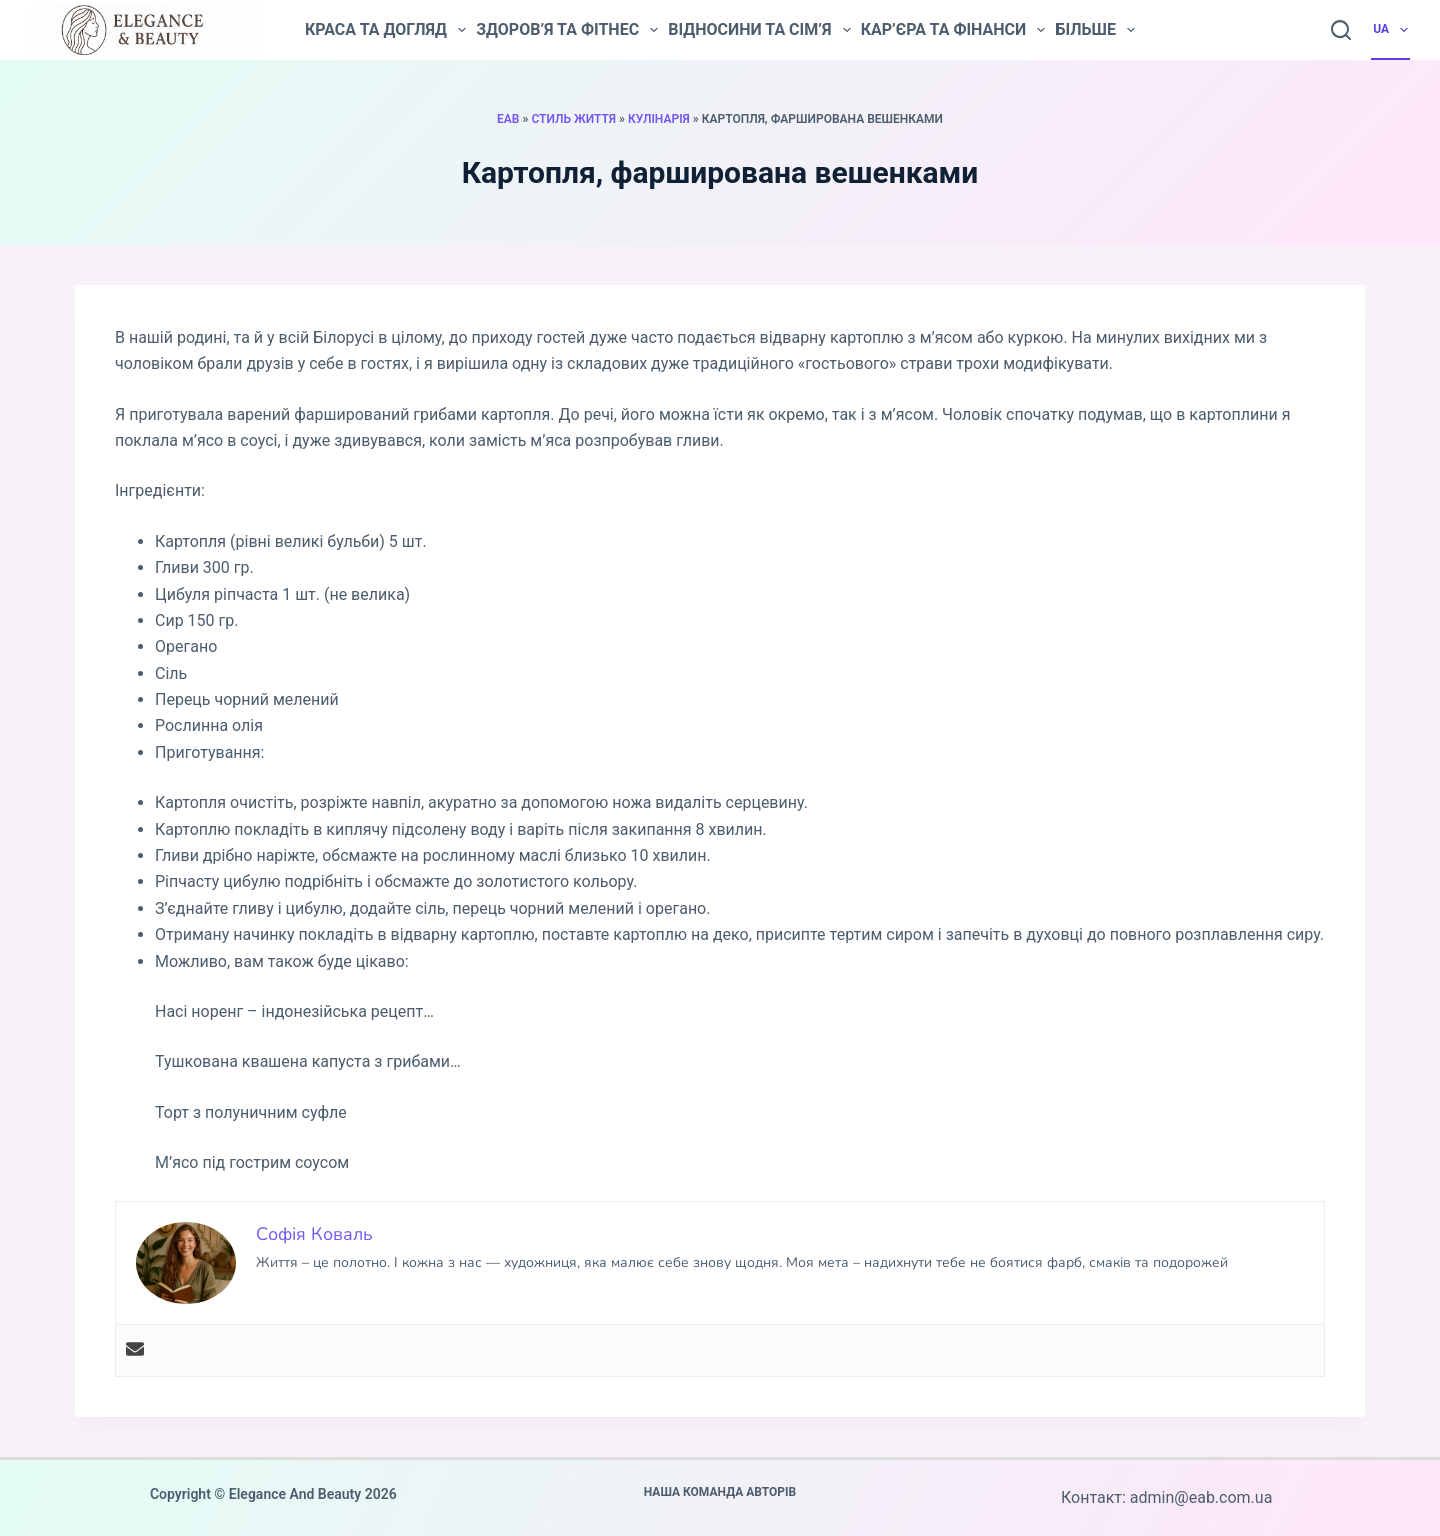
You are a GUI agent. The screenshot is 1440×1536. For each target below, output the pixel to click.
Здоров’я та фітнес (567, 30)
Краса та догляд (385, 30)
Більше (1095, 30)
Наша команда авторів (720, 1492)
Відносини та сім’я (759, 30)
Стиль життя (573, 119)
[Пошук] (1341, 30)
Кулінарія (659, 119)
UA (1391, 30)
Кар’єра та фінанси (953, 30)
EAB (508, 119)
